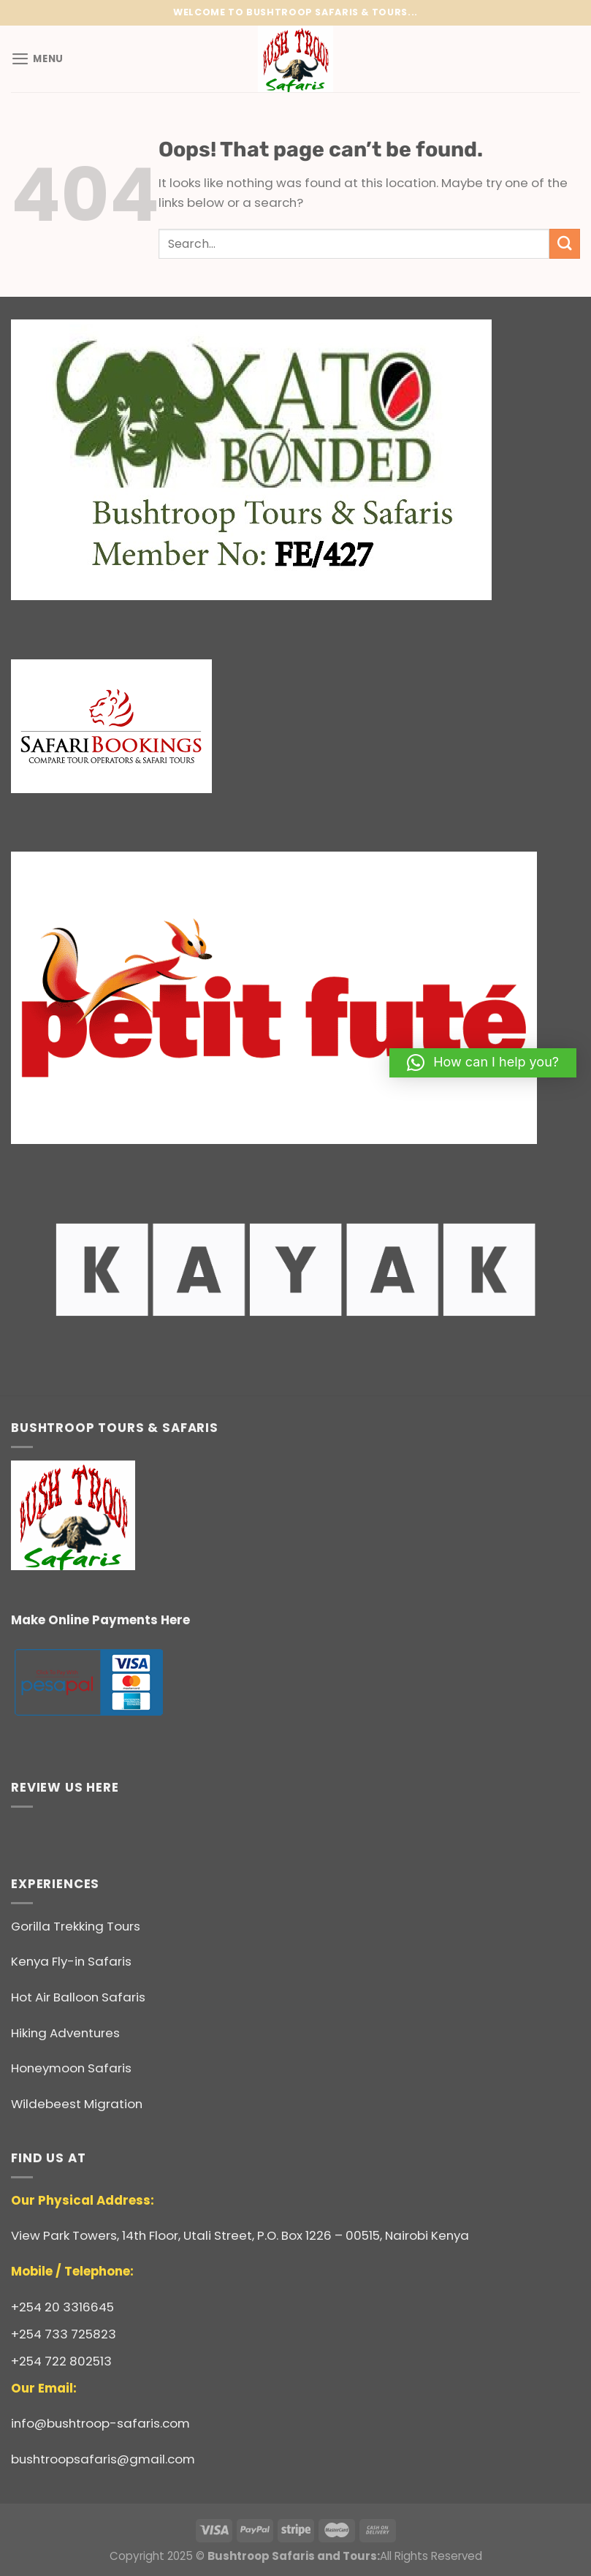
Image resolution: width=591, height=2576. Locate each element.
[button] (482, 1062)
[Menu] (38, 58)
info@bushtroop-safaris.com (100, 2423)
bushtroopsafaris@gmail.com (103, 2459)
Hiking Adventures (65, 2033)
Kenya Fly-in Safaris (71, 1961)
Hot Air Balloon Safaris (78, 1997)
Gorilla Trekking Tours (75, 1926)
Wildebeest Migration (76, 2104)
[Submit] (564, 244)
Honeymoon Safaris (71, 2068)
